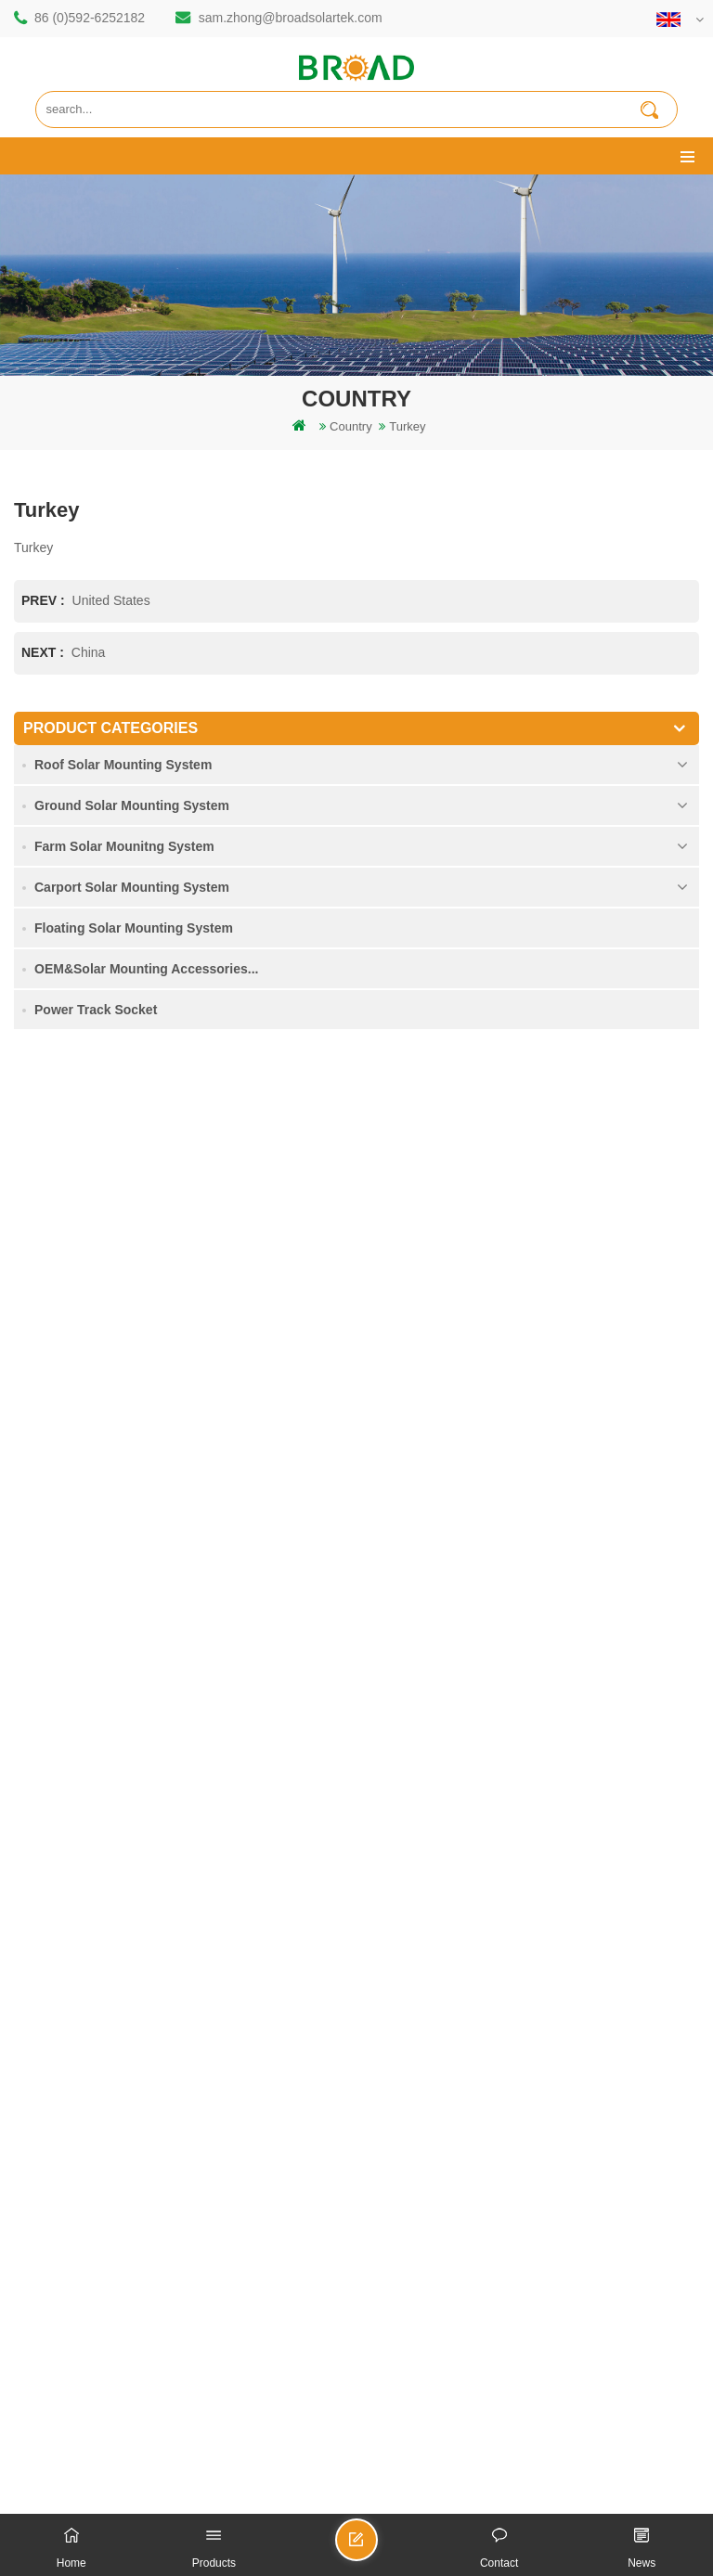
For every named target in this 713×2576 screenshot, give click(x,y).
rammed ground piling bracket (108, 1623)
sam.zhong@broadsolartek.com (290, 17)
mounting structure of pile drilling (114, 1592)
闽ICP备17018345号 (556, 2441)
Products (51, 1988)
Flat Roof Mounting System (459, 2502)
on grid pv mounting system (101, 1750)
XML (40, 2177)
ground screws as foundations (108, 1876)
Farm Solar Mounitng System (124, 846)
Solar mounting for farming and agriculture (140, 1813)
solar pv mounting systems (99, 1718)
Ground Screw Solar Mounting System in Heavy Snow (172, 2321)
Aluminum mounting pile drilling (111, 1655)
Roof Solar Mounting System (123, 764)
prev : (45, 600)
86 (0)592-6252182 (89, 17)
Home (44, 1957)
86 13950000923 (108, 1339)
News (43, 2051)
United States (111, 600)
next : (44, 652)
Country (351, 426)
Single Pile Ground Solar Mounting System (142, 2258)
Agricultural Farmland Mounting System (134, 2290)
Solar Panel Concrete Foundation (117, 2353)
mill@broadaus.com (116, 1414)
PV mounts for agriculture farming (118, 1781)
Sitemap (50, 2146)
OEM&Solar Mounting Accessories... (146, 968)
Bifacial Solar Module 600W (158, 2502)
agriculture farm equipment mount (118, 1844)
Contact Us (57, 2020)
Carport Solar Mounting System (131, 887)
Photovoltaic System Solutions (624, 2502)
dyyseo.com (338, 2461)
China (88, 652)
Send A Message (377, 2547)
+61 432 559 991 (108, 1453)
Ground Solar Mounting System (131, 805)
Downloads (57, 2083)
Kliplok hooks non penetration (107, 2384)
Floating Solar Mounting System (133, 928)
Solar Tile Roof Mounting (309, 2502)
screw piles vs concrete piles (104, 1687)
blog (39, 2114)
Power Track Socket (95, 1009)
